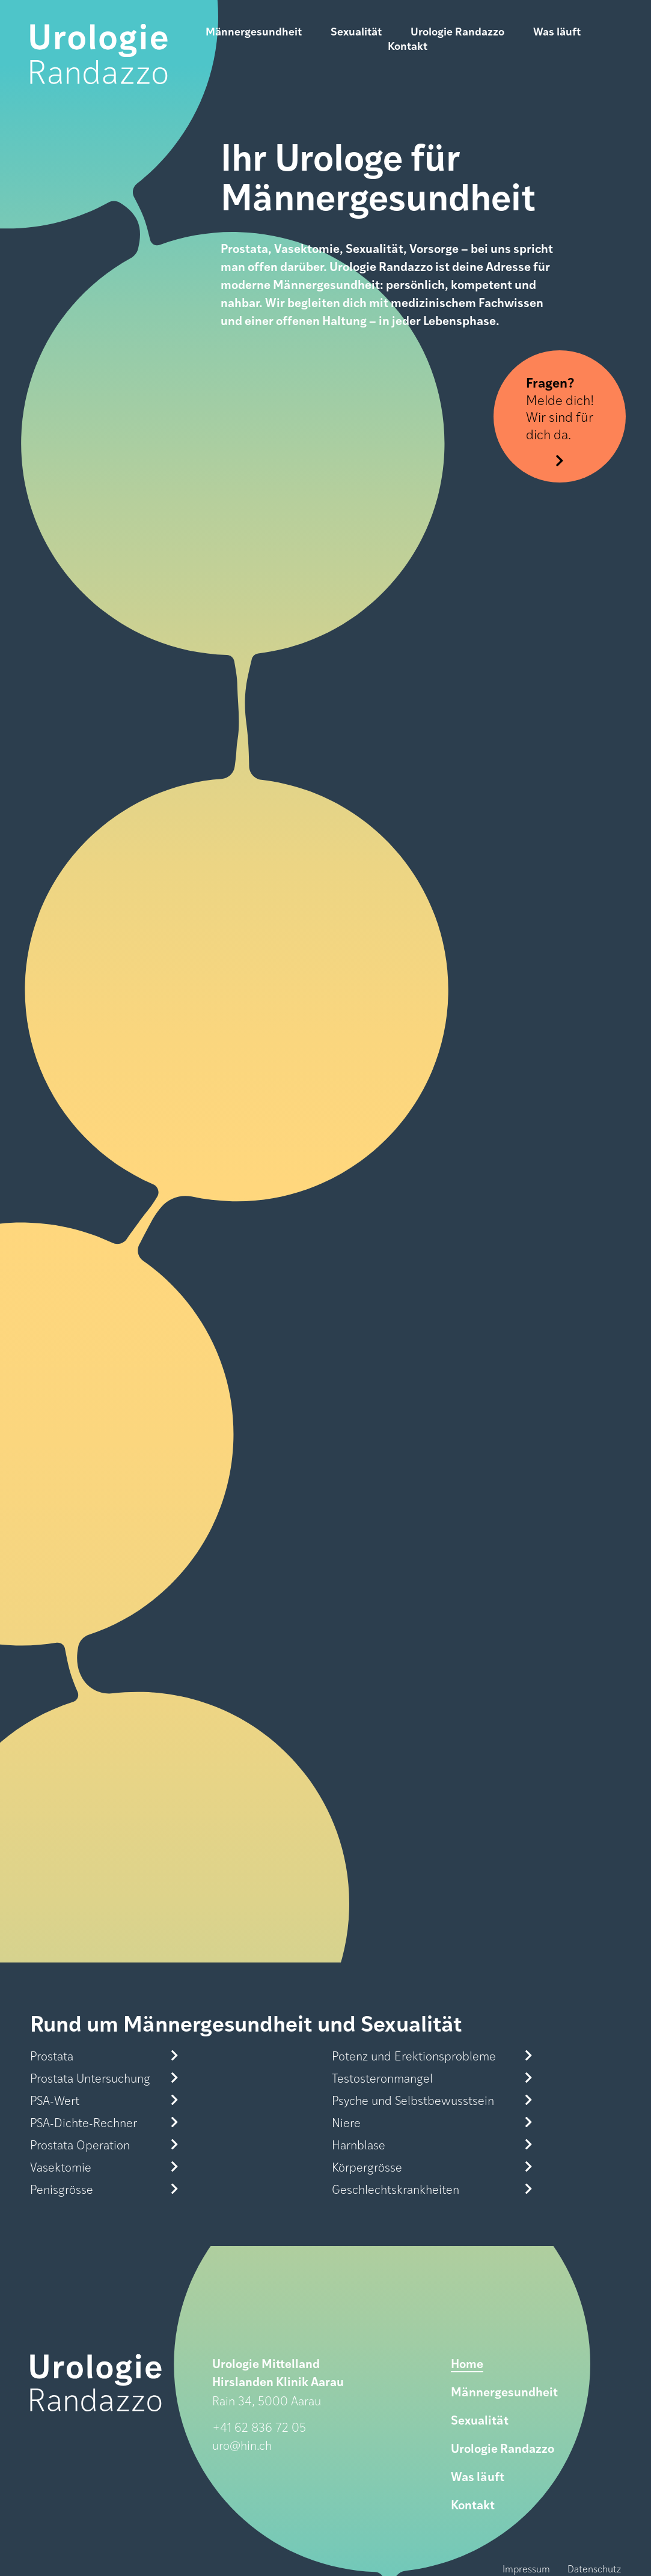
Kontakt (407, 45)
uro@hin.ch (242, 2445)
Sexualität (356, 31)
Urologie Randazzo (457, 31)
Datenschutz (594, 2568)
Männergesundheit (254, 31)
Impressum (526, 2568)
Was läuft (557, 31)
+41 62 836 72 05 (259, 2427)
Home (467, 2363)
